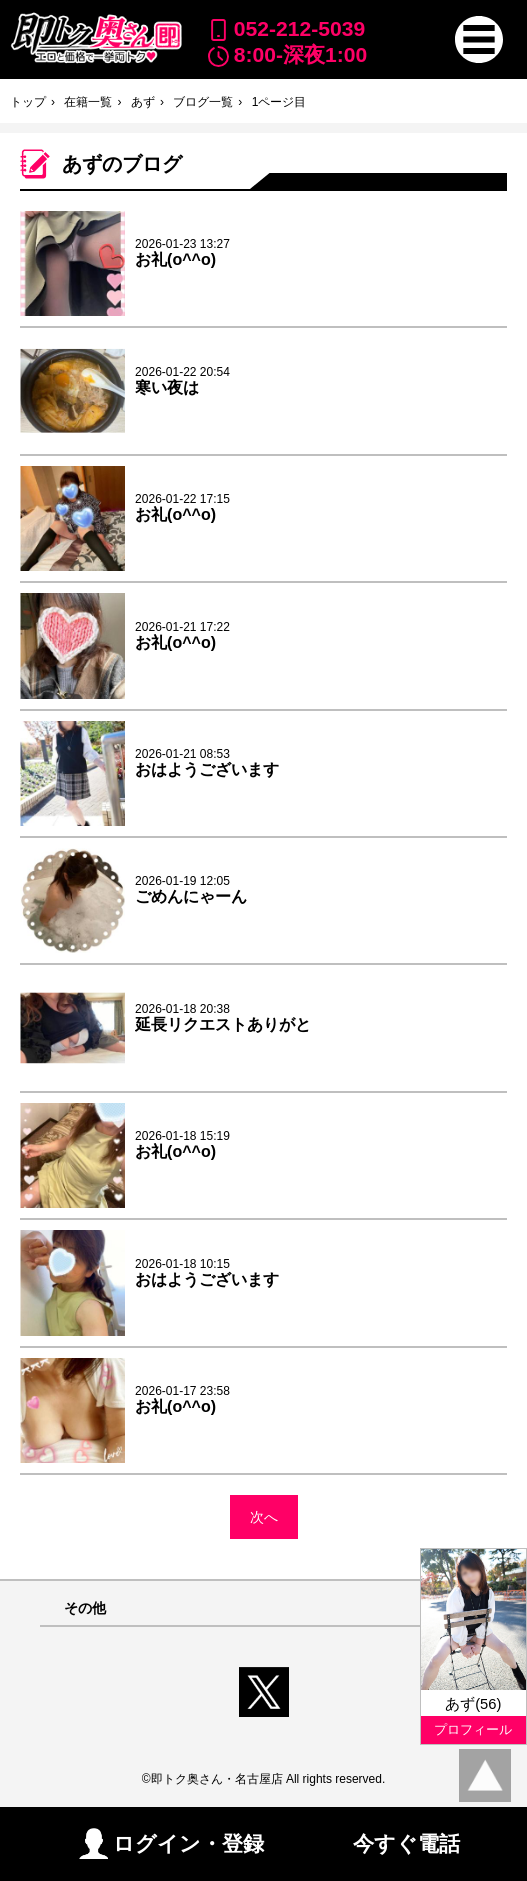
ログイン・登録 (171, 1843)
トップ (28, 102)
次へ (264, 1517)
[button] (478, 39)
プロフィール (473, 1729)
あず (143, 102)
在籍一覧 (88, 102)
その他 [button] (85, 1608)
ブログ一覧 (203, 102)
